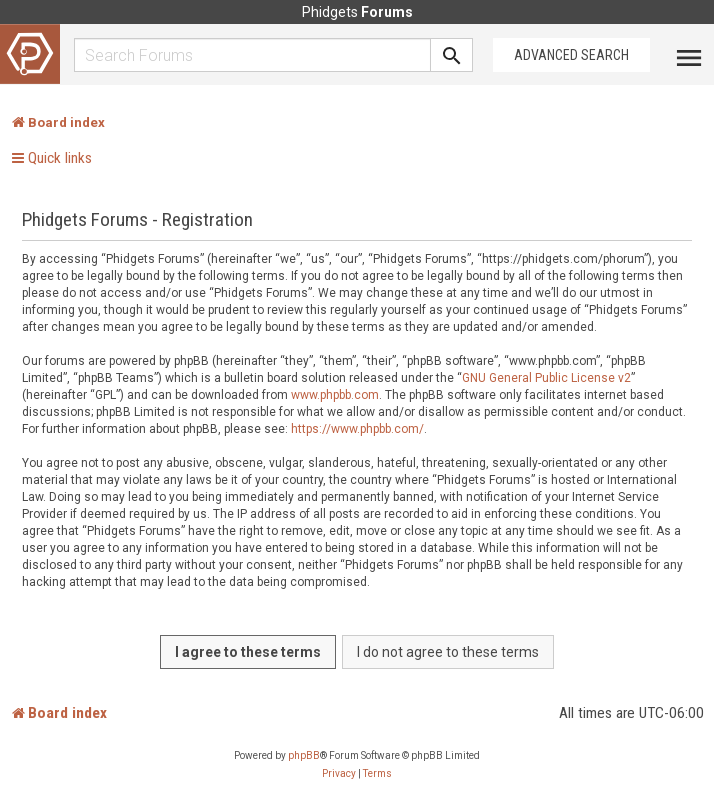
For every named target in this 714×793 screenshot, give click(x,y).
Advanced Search (571, 55)
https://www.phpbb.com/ (357, 429)
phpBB (304, 755)
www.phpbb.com (335, 395)
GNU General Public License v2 (546, 378)
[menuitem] (339, 774)
